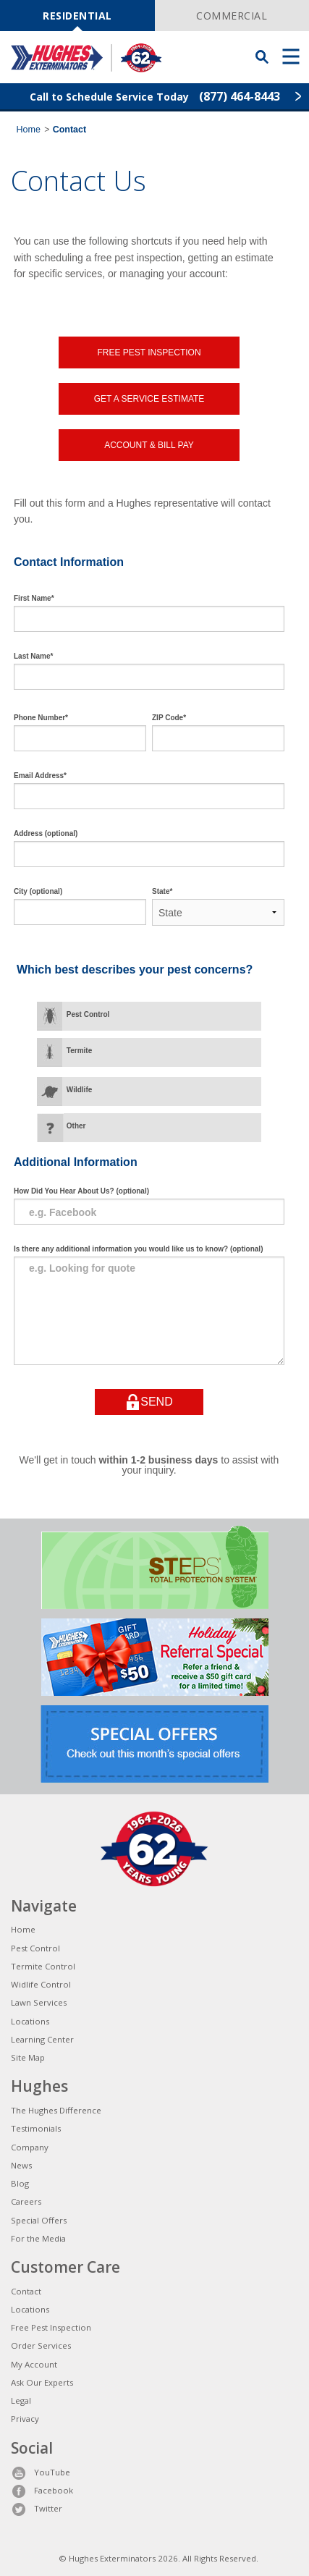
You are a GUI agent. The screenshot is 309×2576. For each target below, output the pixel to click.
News (21, 2165)
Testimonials (36, 2128)
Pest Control (88, 1014)
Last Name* (33, 656)
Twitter (36, 2508)
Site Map (28, 2057)
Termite (79, 1051)
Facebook (42, 2490)
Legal (21, 2400)
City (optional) (38, 891)
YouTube (40, 2472)
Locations (30, 2021)
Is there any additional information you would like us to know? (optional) (138, 1249)
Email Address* (40, 776)
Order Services (41, 2345)
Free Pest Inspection (51, 2327)
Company (29, 2147)
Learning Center (42, 2039)
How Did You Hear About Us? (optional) (81, 1191)
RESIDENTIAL (77, 15)
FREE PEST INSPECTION (148, 352)
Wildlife (79, 1090)
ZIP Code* (169, 718)
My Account (34, 2364)
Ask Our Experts (42, 2382)
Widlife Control (41, 1984)
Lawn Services (39, 2002)
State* (162, 891)
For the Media (38, 2238)
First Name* (34, 598)
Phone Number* (41, 718)
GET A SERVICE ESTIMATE (149, 399)
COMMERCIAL (231, 15)
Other (76, 1126)
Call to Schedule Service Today (155, 96)
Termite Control (43, 1966)
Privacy (25, 2418)
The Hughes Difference (56, 2110)
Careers (26, 2201)
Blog (20, 2183)
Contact (26, 2291)
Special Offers (39, 2220)
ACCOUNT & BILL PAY (149, 445)
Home (29, 129)
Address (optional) (45, 833)
